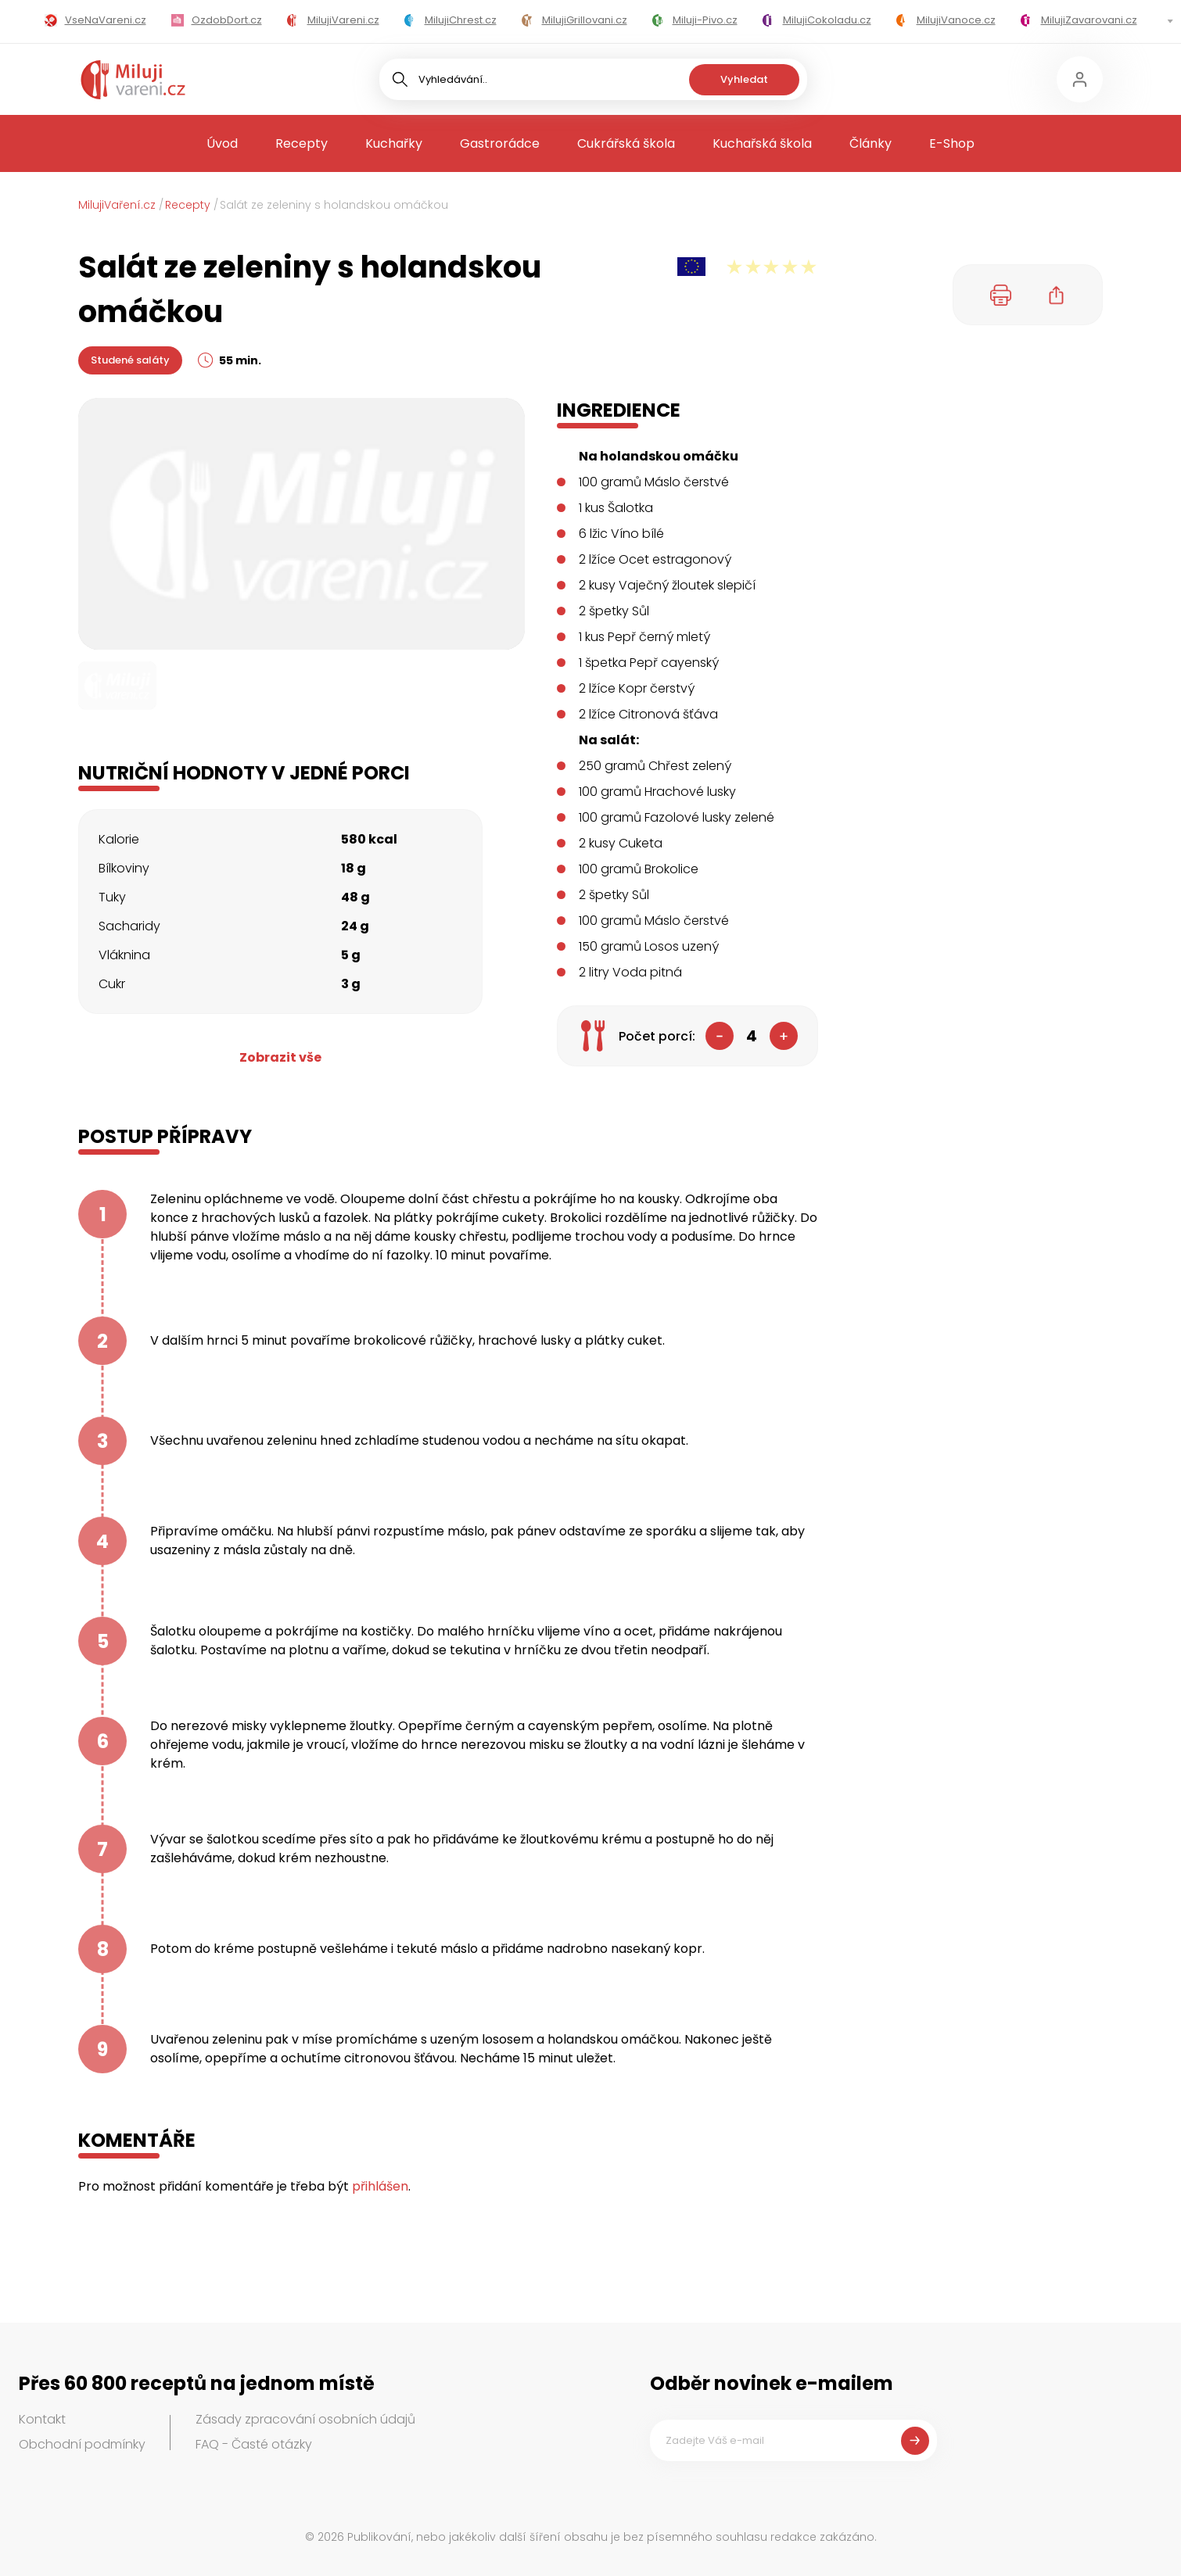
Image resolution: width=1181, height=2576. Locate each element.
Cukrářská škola (626, 143)
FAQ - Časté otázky (254, 2444)
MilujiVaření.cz (117, 205)
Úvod (222, 143)
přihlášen (380, 2186)
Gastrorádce (500, 143)
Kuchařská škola (762, 143)
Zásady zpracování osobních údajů (305, 2419)
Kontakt (42, 2419)
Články (870, 143)
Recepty (301, 143)
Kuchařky (393, 143)
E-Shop (952, 143)
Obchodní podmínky (82, 2444)
